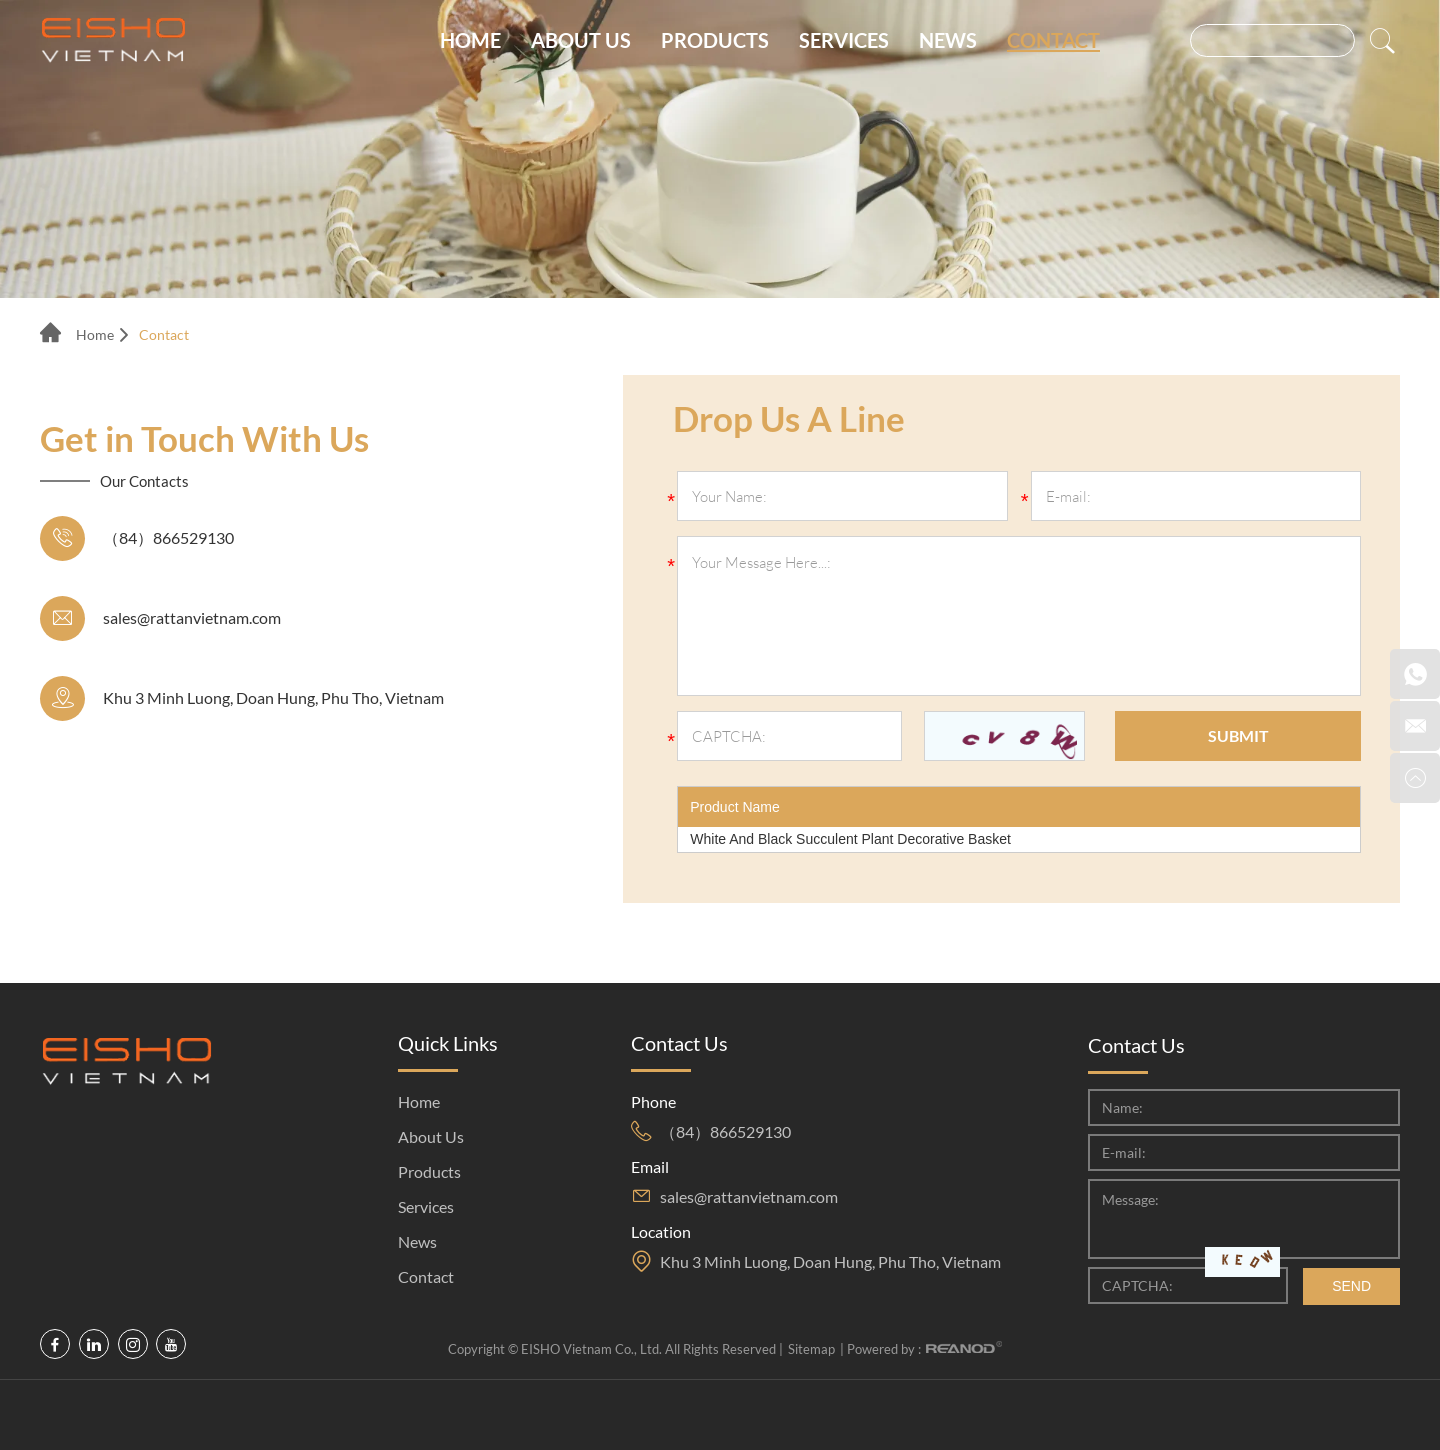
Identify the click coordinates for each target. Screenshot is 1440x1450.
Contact (1053, 40)
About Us (581, 40)
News (948, 40)
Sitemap (811, 1349)
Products (715, 40)
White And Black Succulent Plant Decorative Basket (850, 839)
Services (844, 40)
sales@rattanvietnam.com (192, 617)
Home (470, 40)
